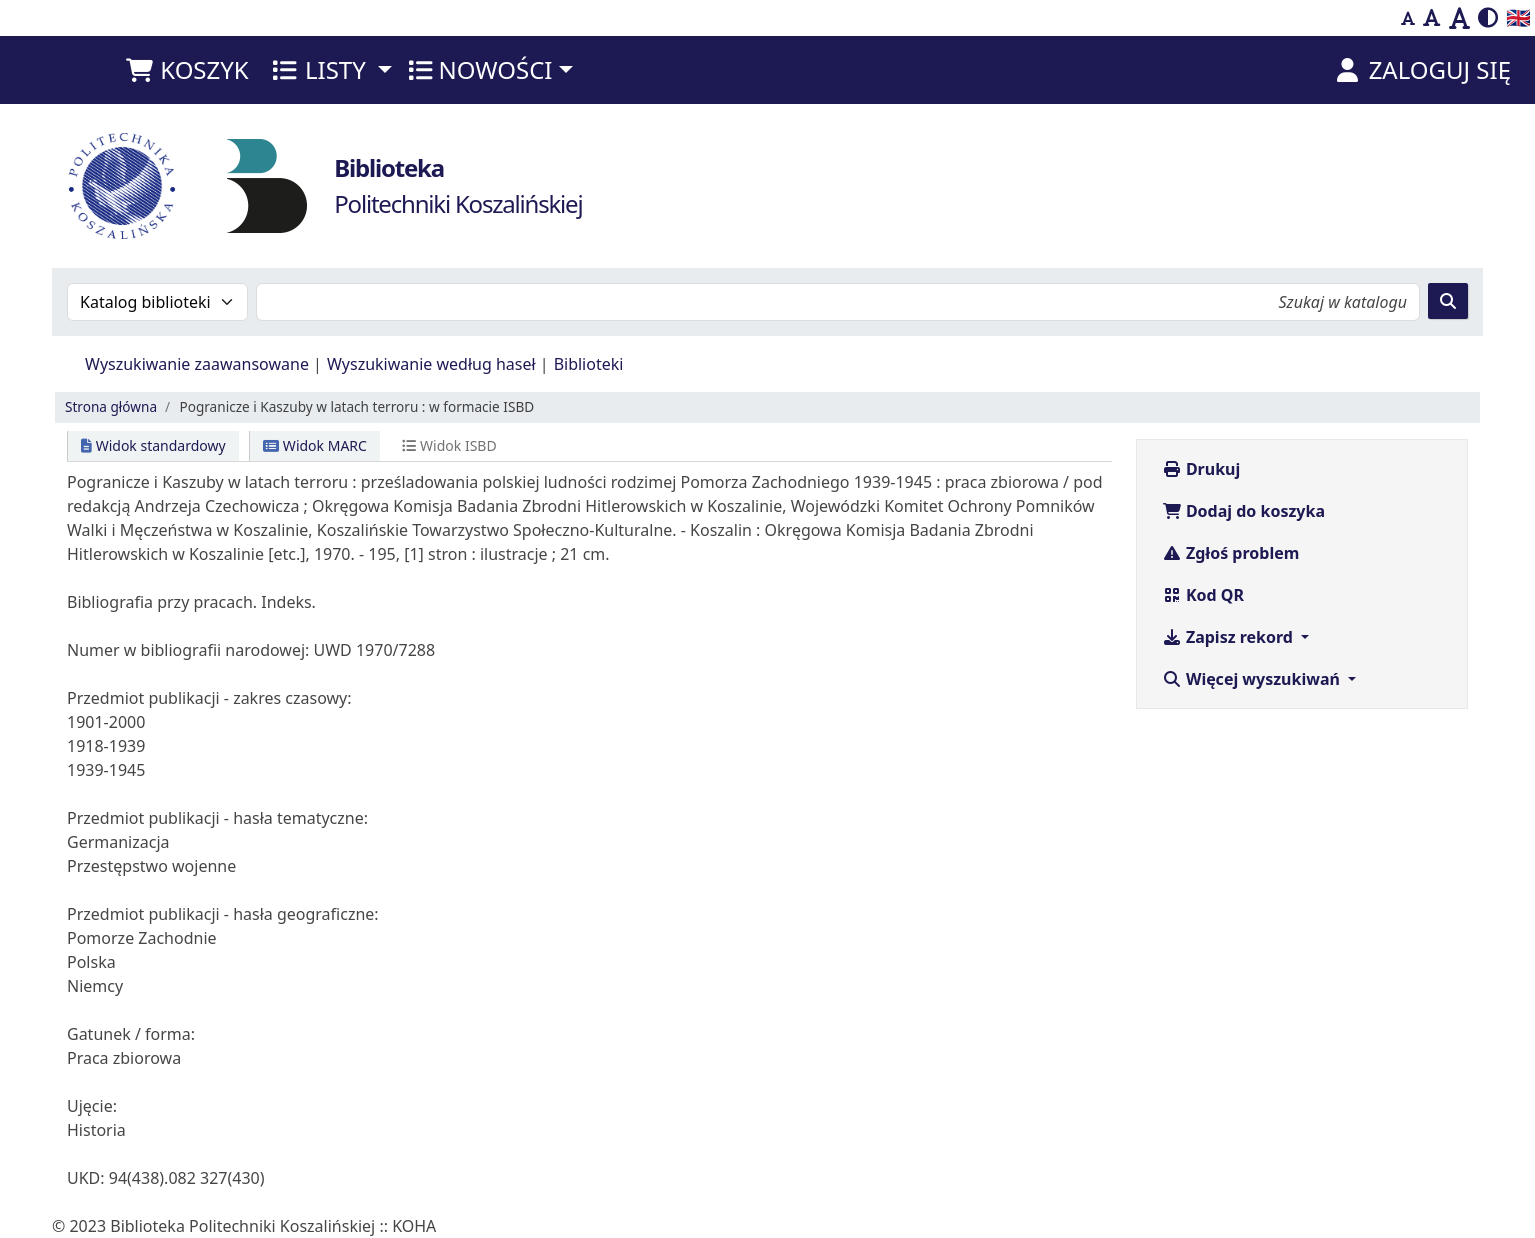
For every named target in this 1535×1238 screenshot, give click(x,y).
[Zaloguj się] (1421, 70)
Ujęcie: (92, 1106)
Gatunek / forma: (131, 1034)
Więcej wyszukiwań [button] (1253, 679)
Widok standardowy (153, 445)
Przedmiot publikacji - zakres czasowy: (209, 698)
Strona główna (111, 406)
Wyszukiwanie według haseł (431, 364)
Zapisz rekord (1229, 637)
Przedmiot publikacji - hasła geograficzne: (223, 914)
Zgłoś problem (1231, 553)
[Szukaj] (1448, 301)
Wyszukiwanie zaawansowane (197, 364)
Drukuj (1201, 469)
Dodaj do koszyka (1243, 511)
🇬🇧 (1518, 17)
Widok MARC (315, 445)
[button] (186, 70)
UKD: (86, 1178)
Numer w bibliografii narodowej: (188, 650)
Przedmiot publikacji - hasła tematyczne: (217, 818)
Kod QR (1203, 595)
